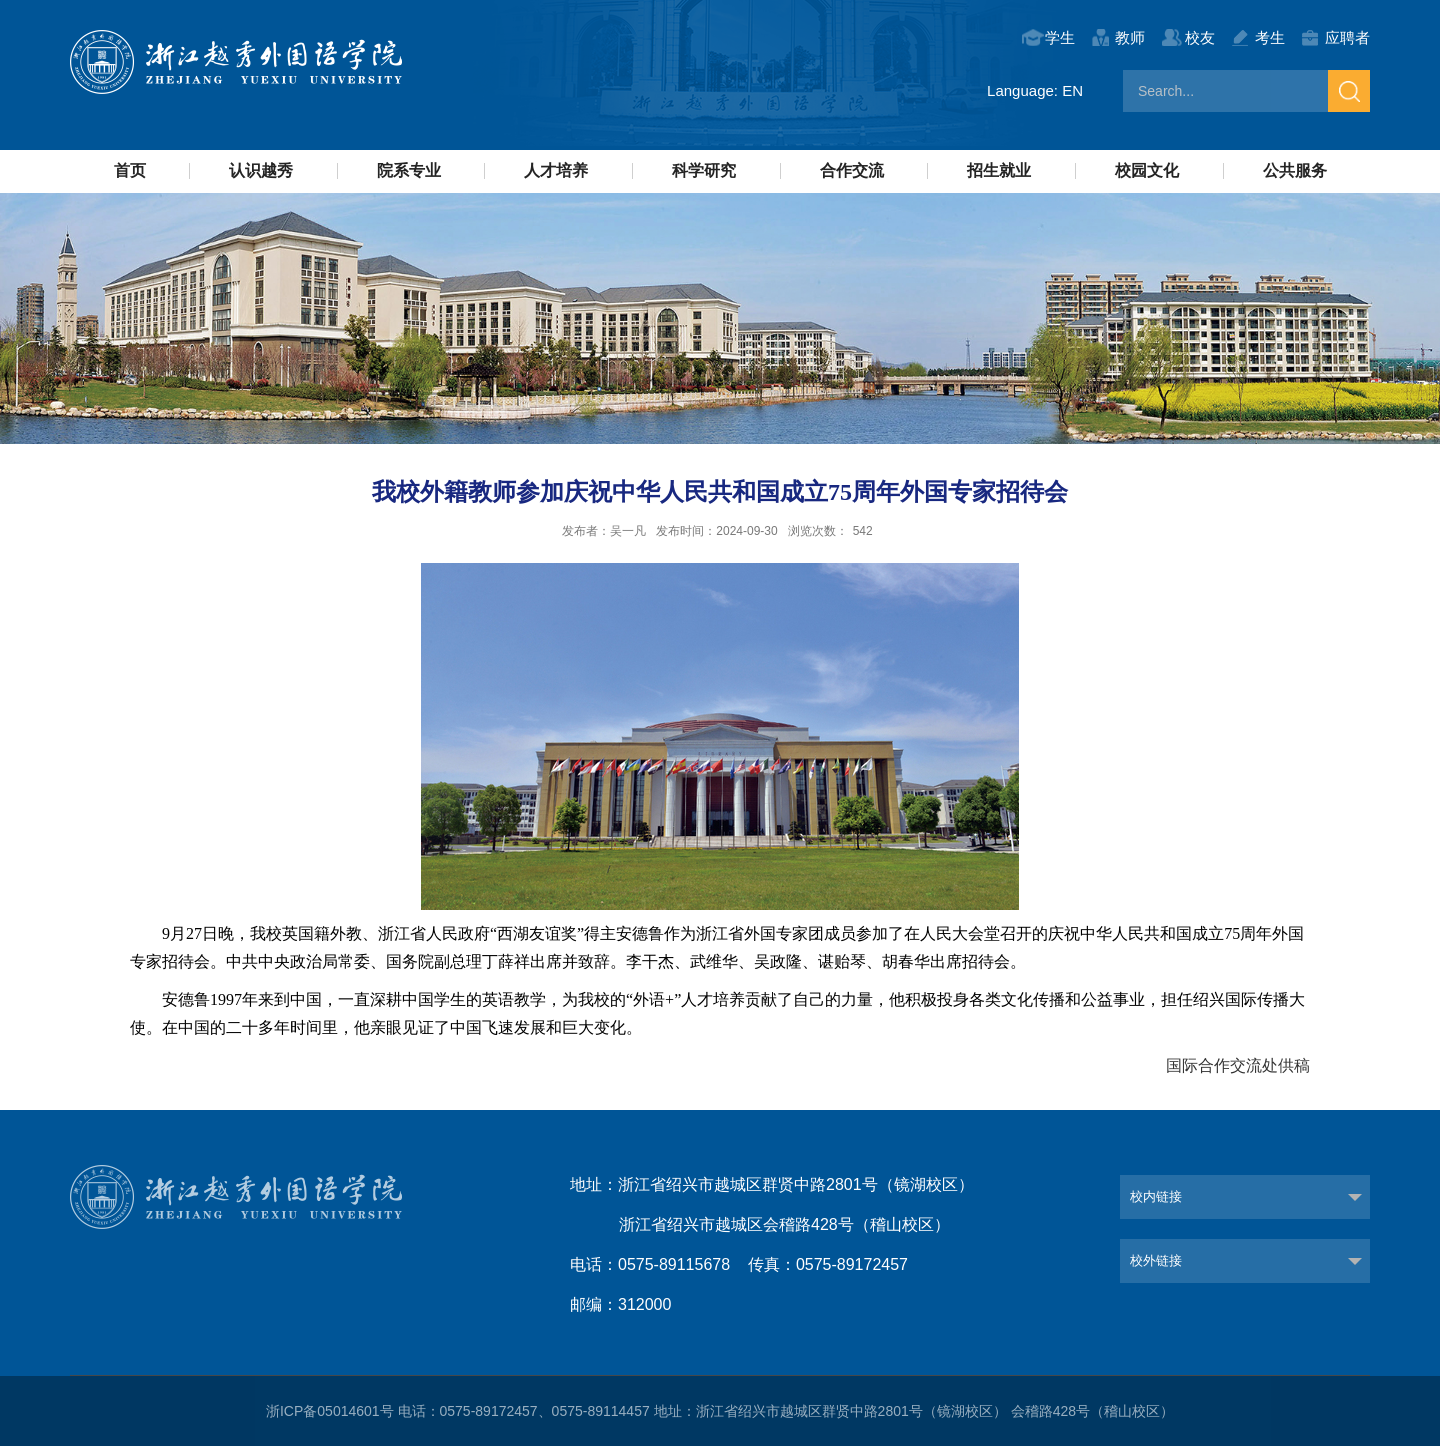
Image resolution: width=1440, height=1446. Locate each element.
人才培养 (556, 170)
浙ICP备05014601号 (330, 1411)
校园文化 (1147, 170)
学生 (1060, 37)
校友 (1200, 37)
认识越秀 (261, 170)
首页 (130, 170)
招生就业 (999, 170)
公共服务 (1295, 170)
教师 (1130, 37)
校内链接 (1156, 1196)
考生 (1270, 37)
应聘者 (1347, 37)
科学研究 (704, 170)
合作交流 (852, 170)
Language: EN (1035, 90)
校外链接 (1156, 1260)
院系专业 (409, 170)
